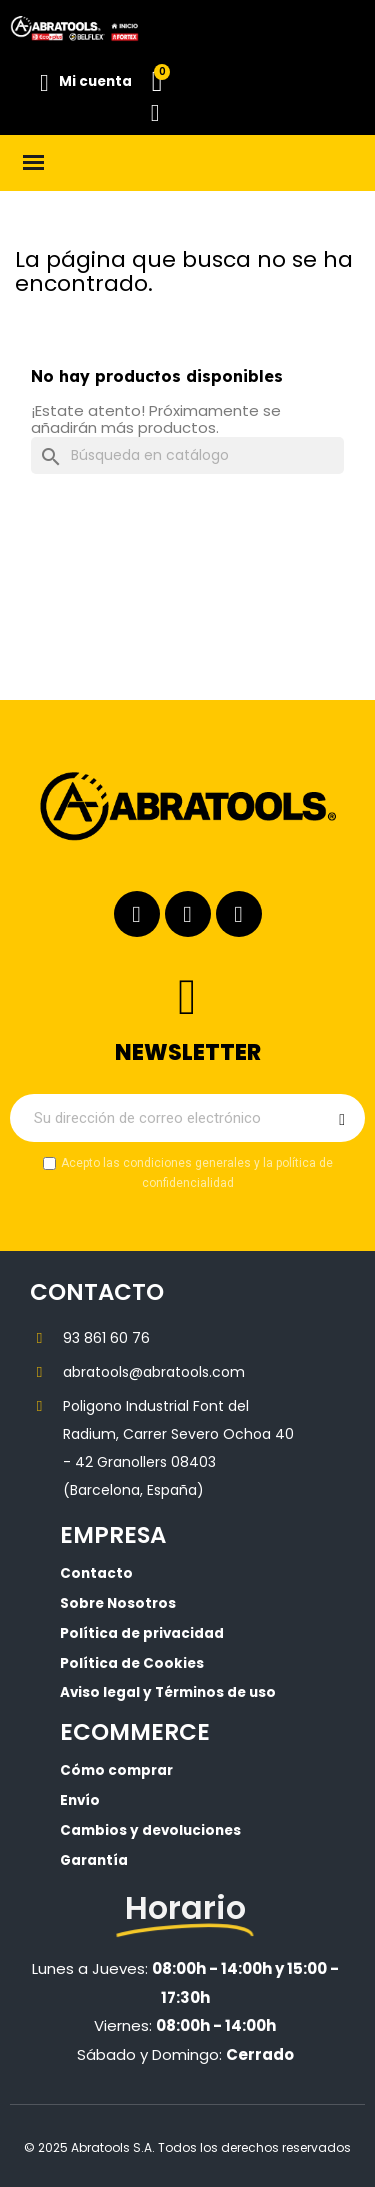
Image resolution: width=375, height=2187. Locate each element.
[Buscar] (187, 456)
